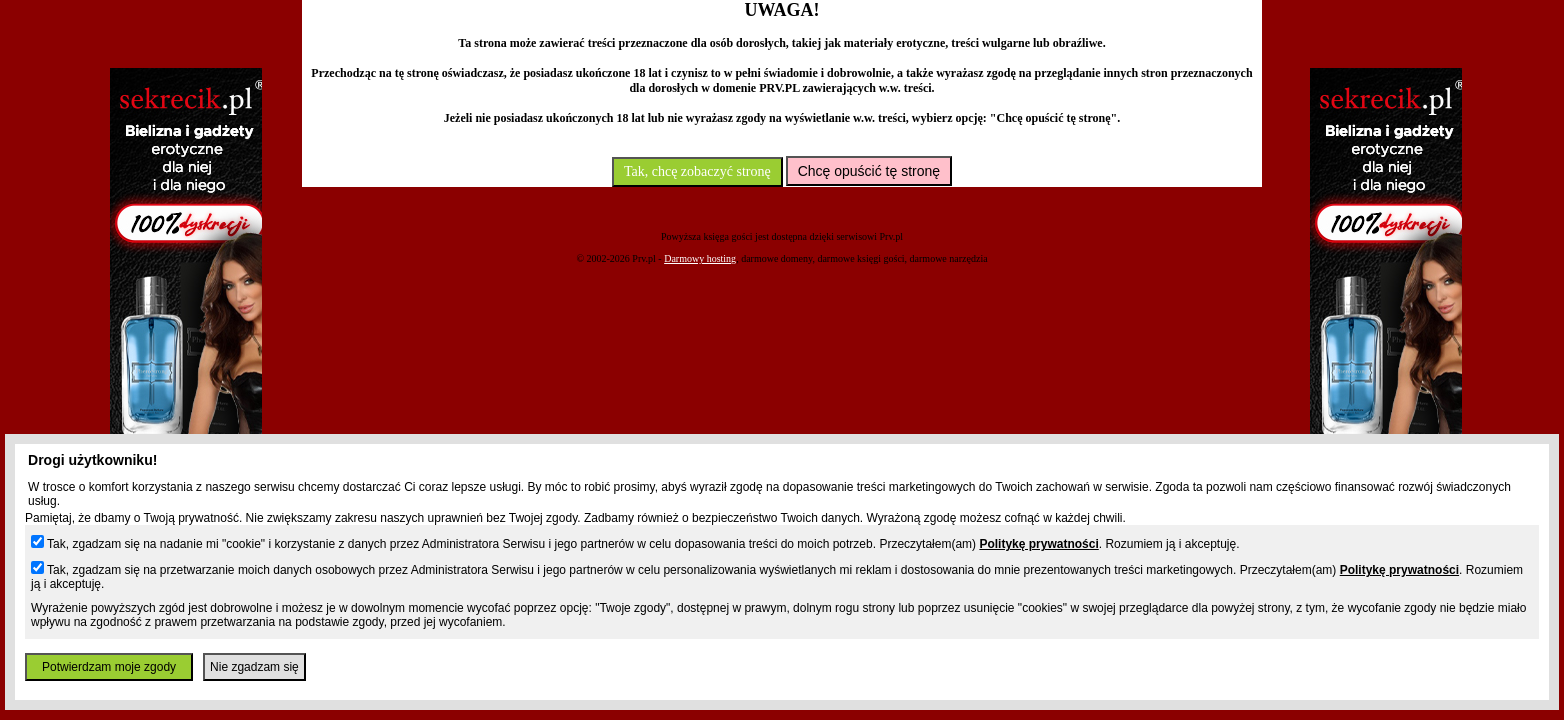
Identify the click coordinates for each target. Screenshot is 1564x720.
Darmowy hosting (700, 258)
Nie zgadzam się (254, 667)
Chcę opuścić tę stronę (869, 171)
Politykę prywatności (1038, 544)
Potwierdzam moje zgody (109, 667)
